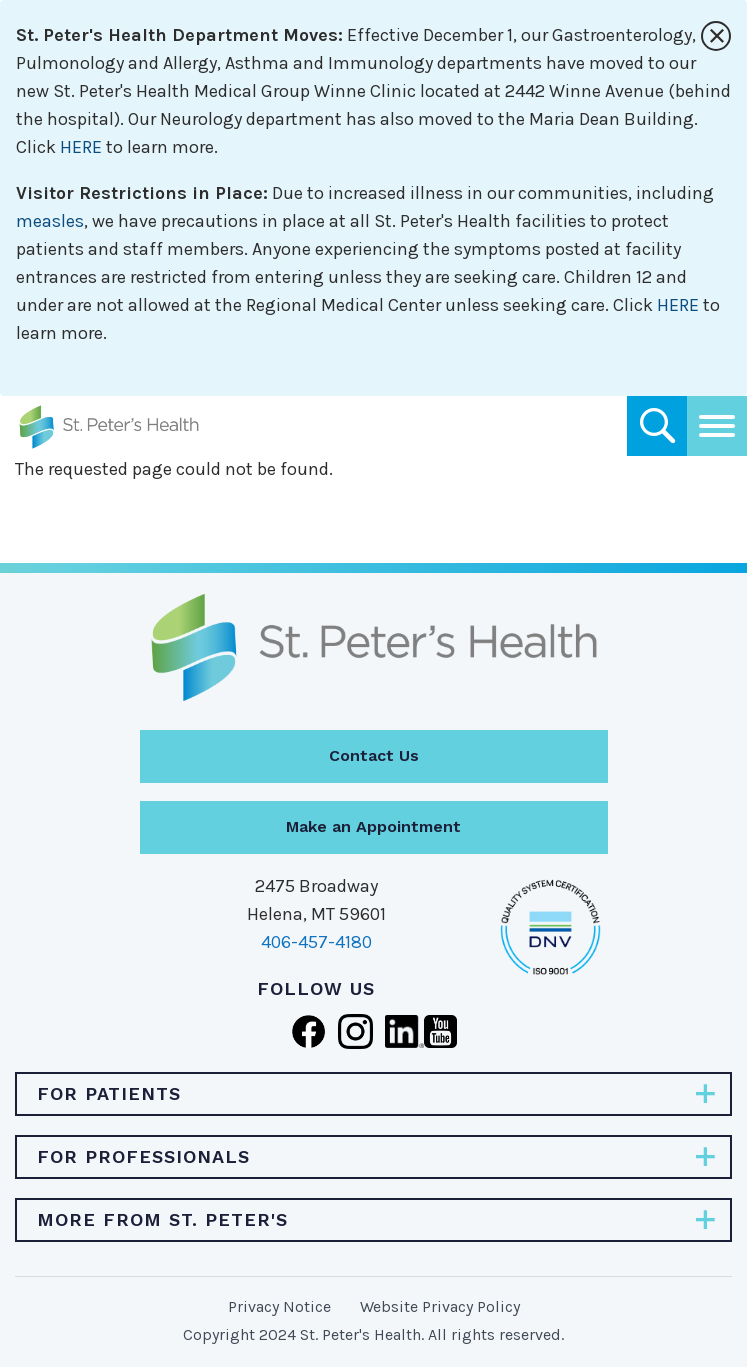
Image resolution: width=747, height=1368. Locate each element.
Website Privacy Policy (440, 1306)
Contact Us (374, 755)
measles (50, 221)
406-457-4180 (316, 942)
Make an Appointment (373, 826)
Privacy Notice (279, 1306)
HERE (81, 147)
